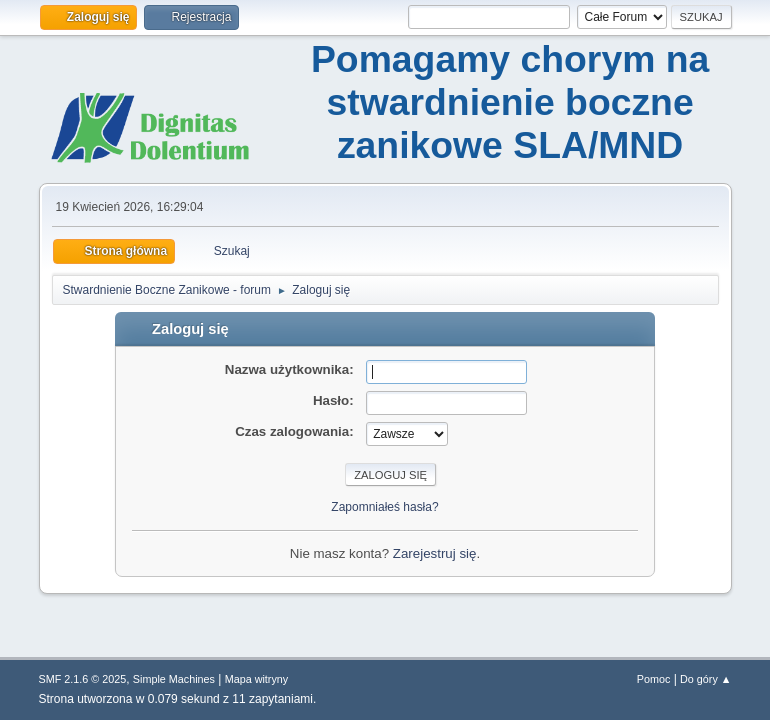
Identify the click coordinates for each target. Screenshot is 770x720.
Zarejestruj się (435, 553)
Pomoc (654, 679)
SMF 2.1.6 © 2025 (83, 679)
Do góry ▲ (705, 679)
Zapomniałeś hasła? (384, 507)
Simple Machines (174, 679)
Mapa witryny (257, 679)
